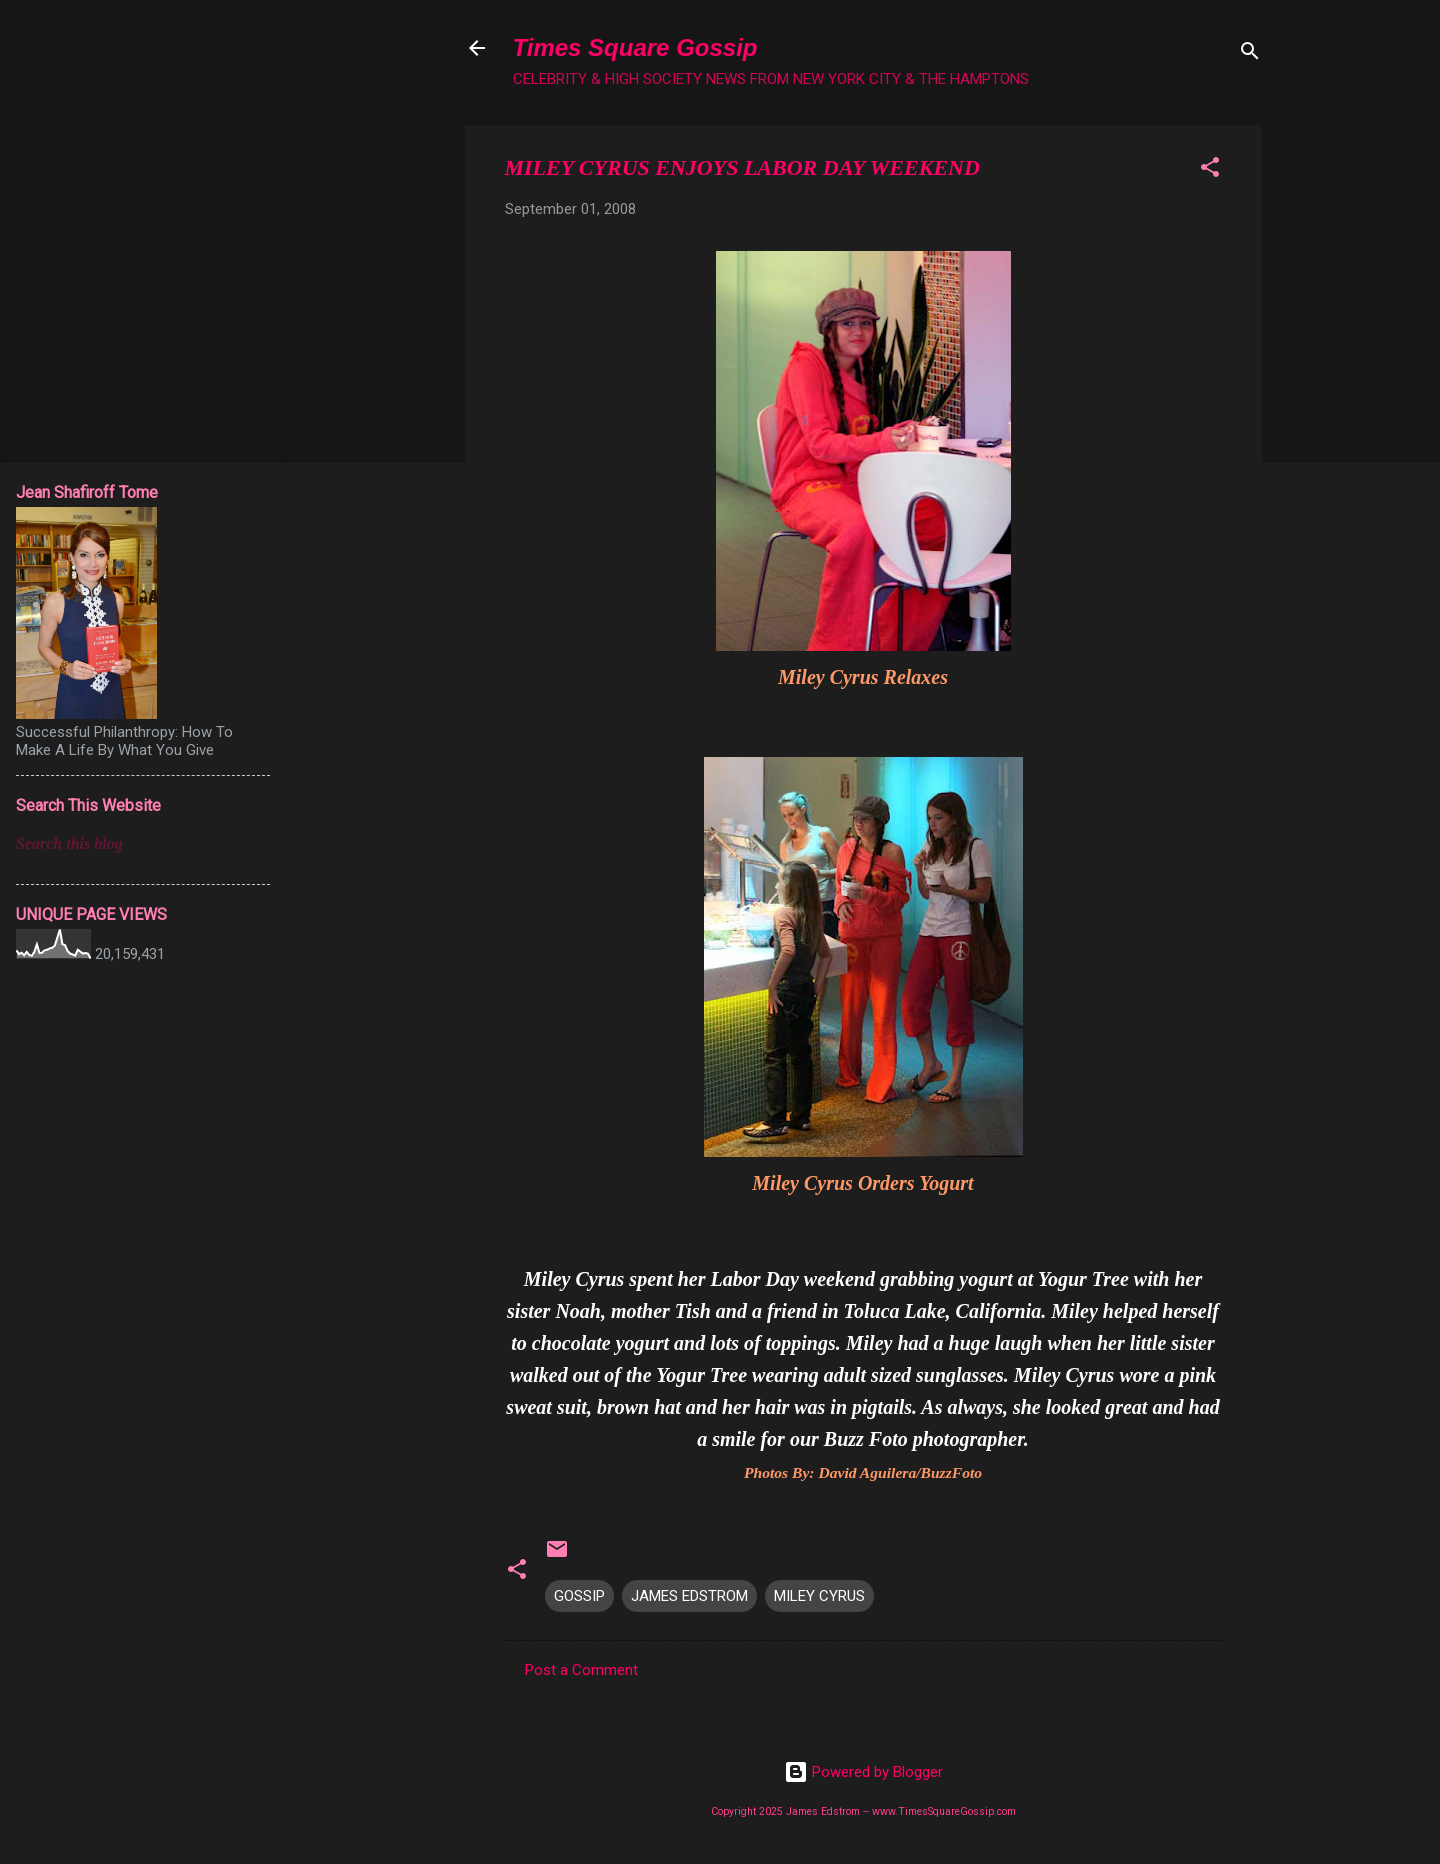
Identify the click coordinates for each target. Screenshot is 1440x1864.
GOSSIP (579, 1596)
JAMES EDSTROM (689, 1596)
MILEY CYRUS (819, 1596)
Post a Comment (581, 1670)
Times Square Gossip (635, 47)
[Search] (1250, 54)
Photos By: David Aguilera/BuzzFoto (863, 1472)
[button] (1210, 170)
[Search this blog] (143, 844)
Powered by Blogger (863, 1772)
